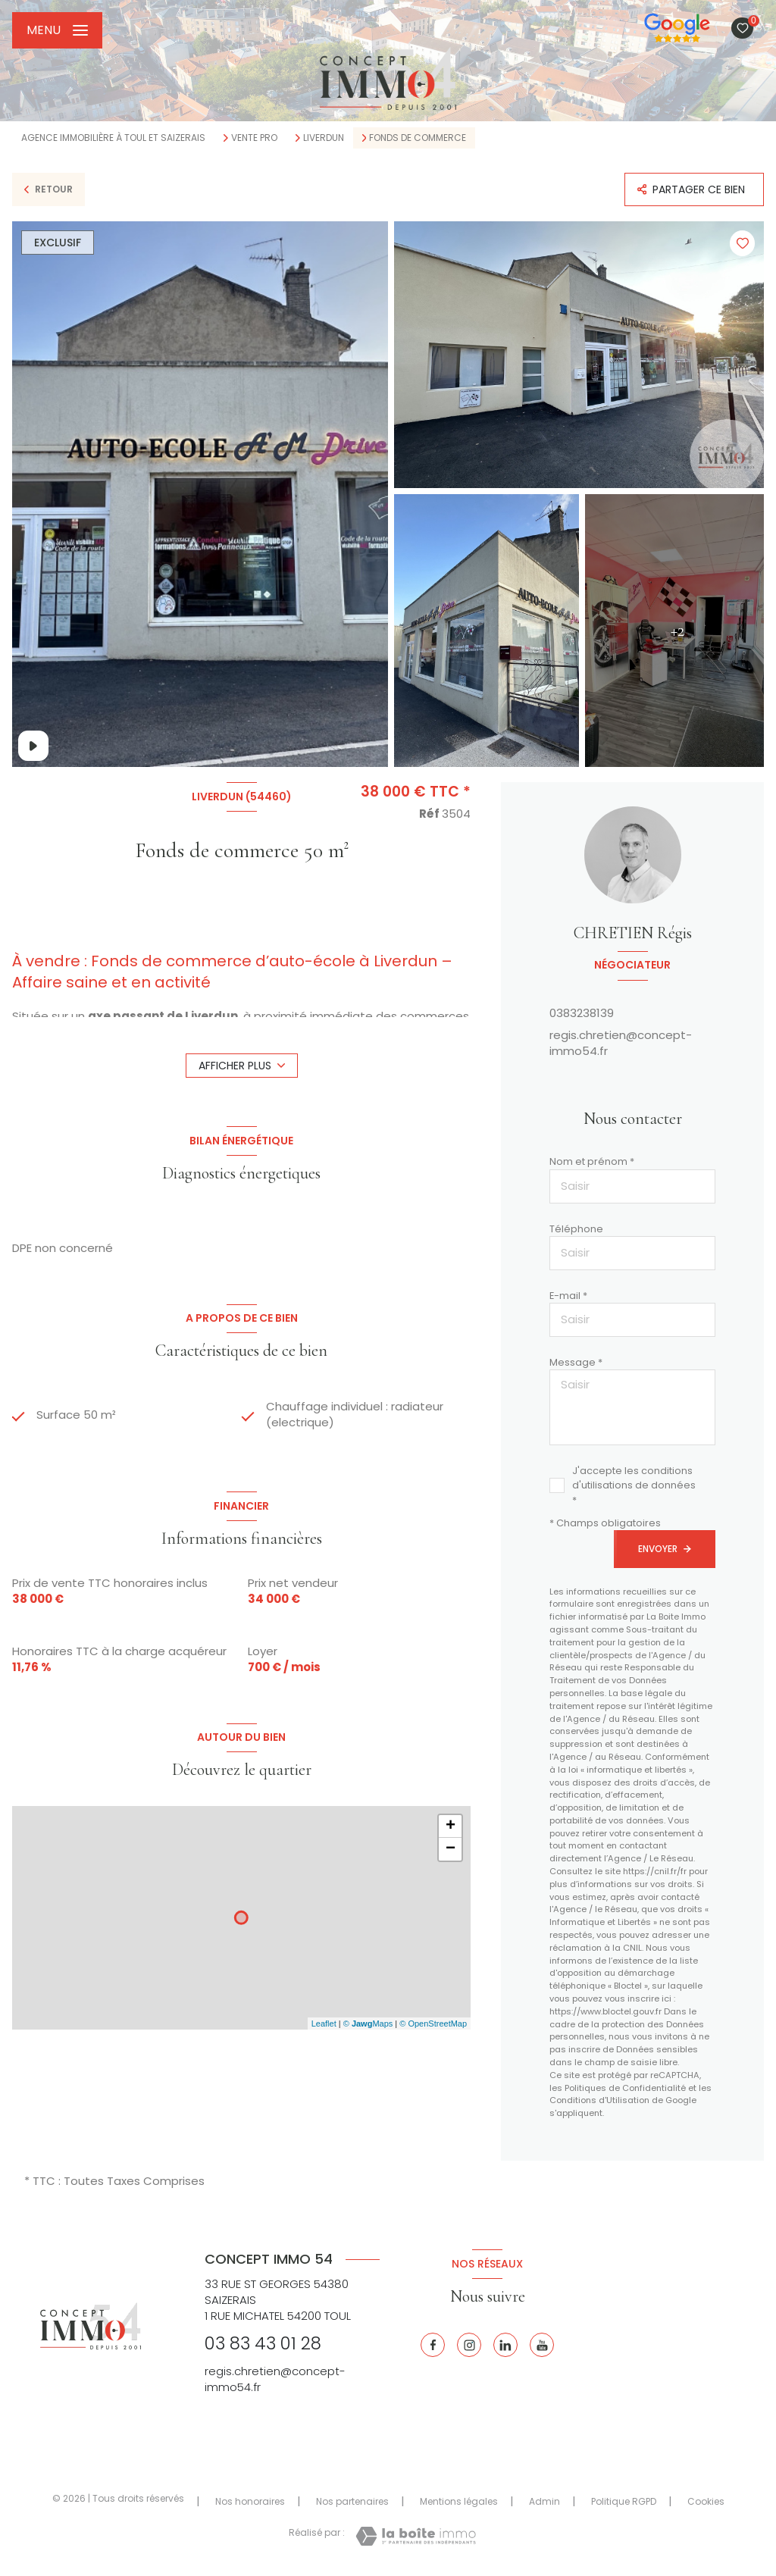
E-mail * (568, 1295)
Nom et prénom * (591, 1161)
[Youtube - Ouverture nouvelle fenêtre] (542, 2345)
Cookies (705, 2501)
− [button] (450, 1849)
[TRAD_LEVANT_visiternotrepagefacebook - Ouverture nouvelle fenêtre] (433, 2345)
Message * (575, 1362)
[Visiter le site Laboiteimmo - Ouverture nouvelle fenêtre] (416, 2536)
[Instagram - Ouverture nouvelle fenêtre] (469, 2345)
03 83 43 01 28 (263, 2343)
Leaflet (323, 2023)
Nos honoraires (250, 2501)
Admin (544, 2501)
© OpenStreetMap (433, 2023)
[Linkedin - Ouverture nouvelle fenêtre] (505, 2345)
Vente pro (254, 137)
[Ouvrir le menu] (57, 30)
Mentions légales (459, 2501)
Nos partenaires (352, 2501)
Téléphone (576, 1228)
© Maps (368, 2023)
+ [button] (450, 1826)
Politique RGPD (623, 2501)
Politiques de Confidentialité (625, 2088)
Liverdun (323, 137)
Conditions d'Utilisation (599, 2100)
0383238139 (581, 1013)
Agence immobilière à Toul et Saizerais (113, 137)
